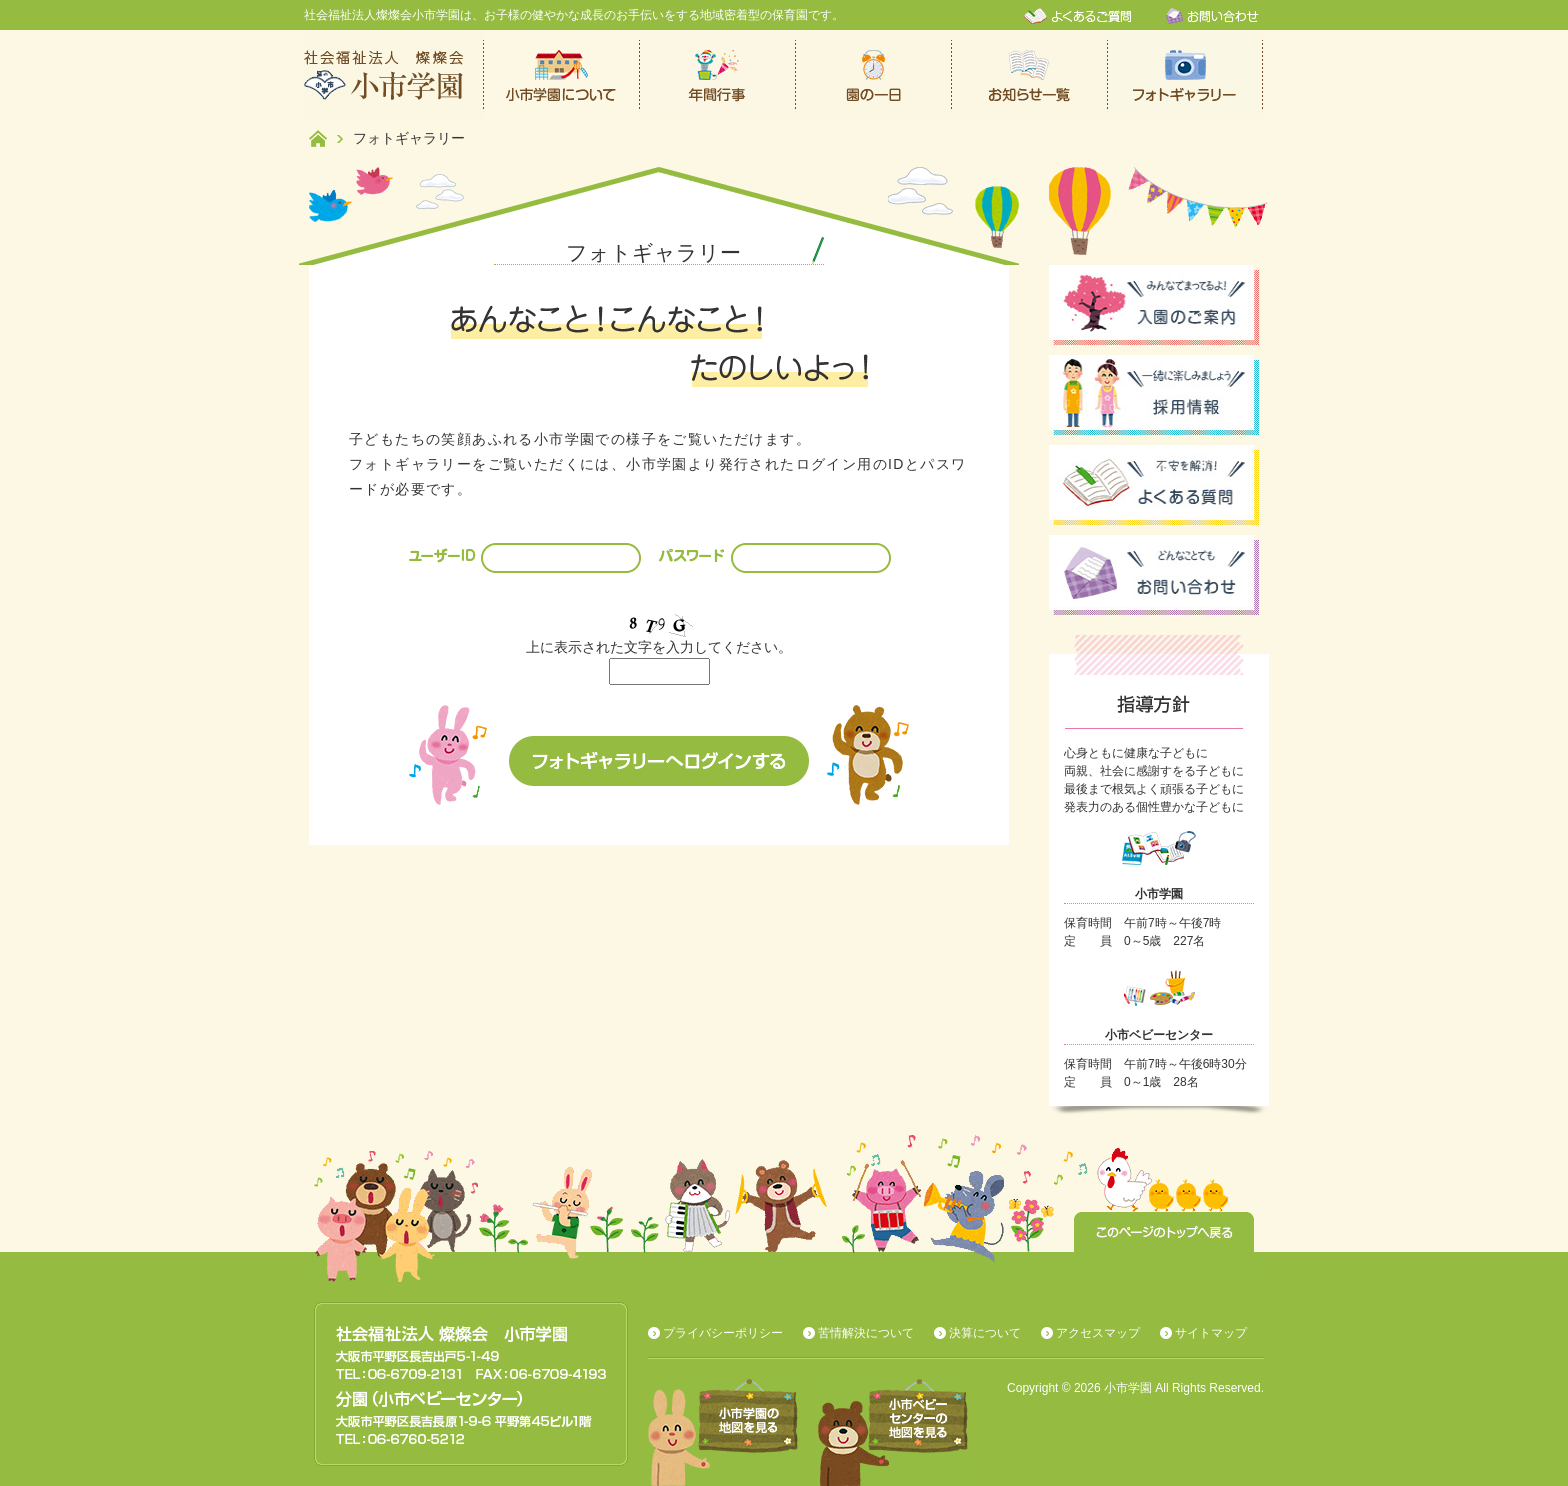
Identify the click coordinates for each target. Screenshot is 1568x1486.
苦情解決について (866, 1333)
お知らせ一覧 (1030, 75)
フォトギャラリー (1186, 75)
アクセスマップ (1098, 1333)
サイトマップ (1211, 1333)
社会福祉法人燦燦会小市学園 (394, 75)
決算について (985, 1333)
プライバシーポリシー (723, 1333)
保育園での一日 (874, 75)
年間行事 (718, 75)
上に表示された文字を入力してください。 (659, 647)
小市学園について (562, 75)
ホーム (318, 138)
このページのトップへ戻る (1164, 1232)
